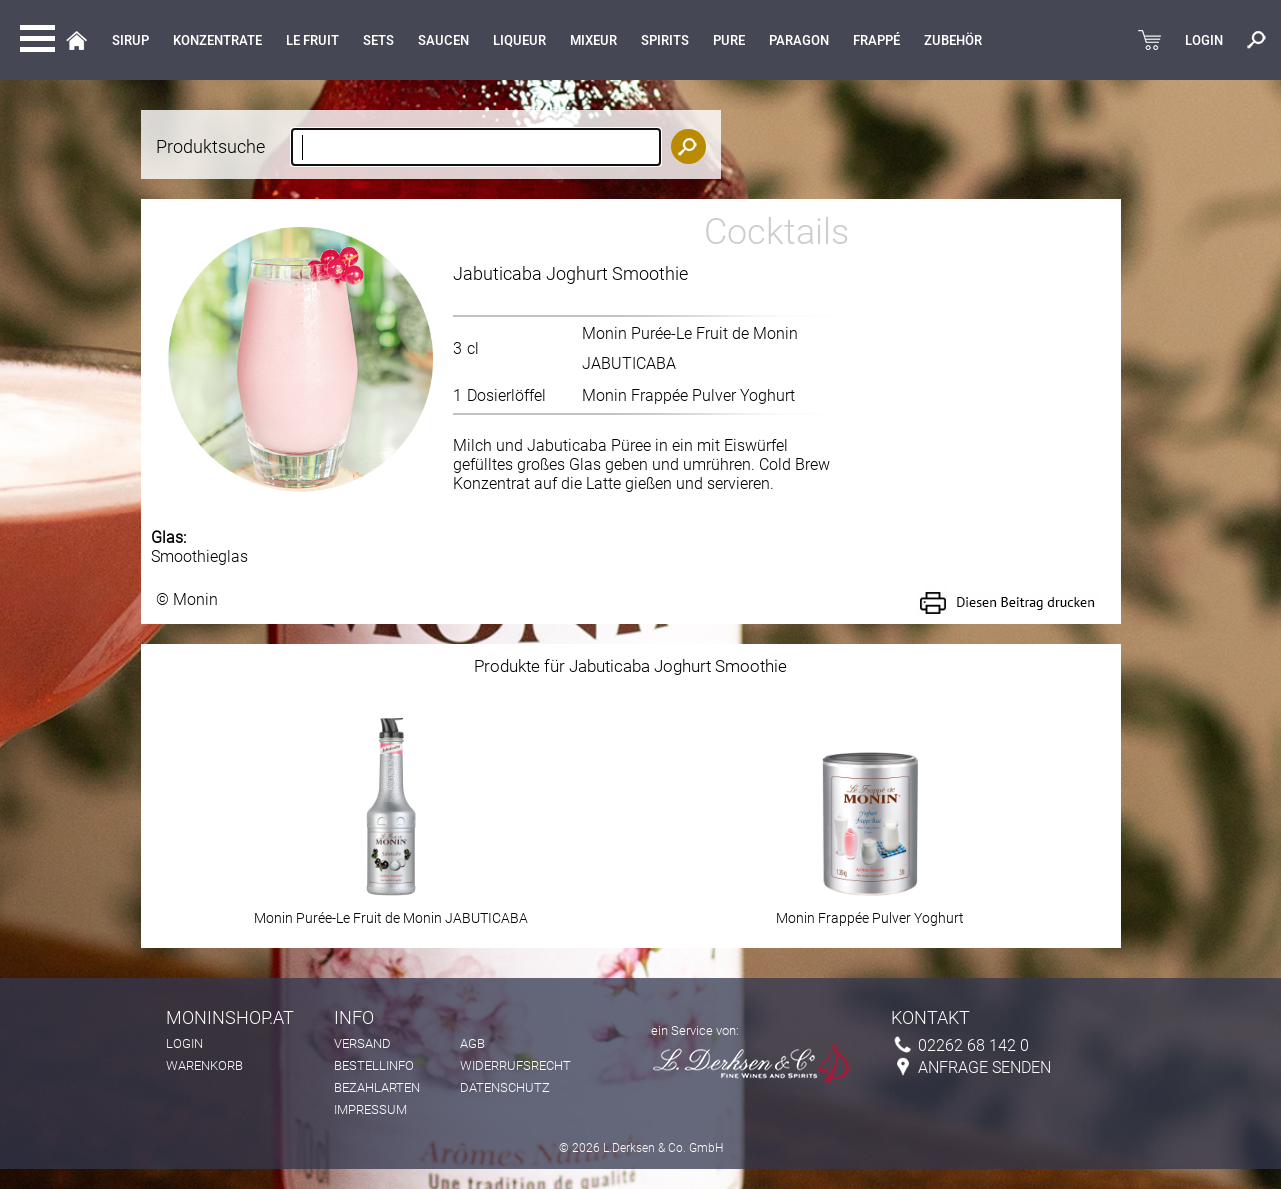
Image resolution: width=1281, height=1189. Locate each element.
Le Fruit (312, 40)
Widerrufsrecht (515, 1065)
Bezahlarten (377, 1087)
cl (473, 348)
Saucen (443, 40)
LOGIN (1204, 40)
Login (184, 1043)
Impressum (370, 1109)
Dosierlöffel (506, 395)
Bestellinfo (374, 1065)
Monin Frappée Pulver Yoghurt (688, 395)
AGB (472, 1043)
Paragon (799, 40)
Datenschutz (505, 1087)
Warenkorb (204, 1065)
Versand (362, 1043)
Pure (729, 40)
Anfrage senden (984, 1067)
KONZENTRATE (217, 40)
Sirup (130, 40)
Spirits (665, 40)
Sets (378, 40)
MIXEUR (593, 40)
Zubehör (953, 40)
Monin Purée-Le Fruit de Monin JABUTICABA (391, 911)
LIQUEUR (519, 40)
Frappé (876, 40)
